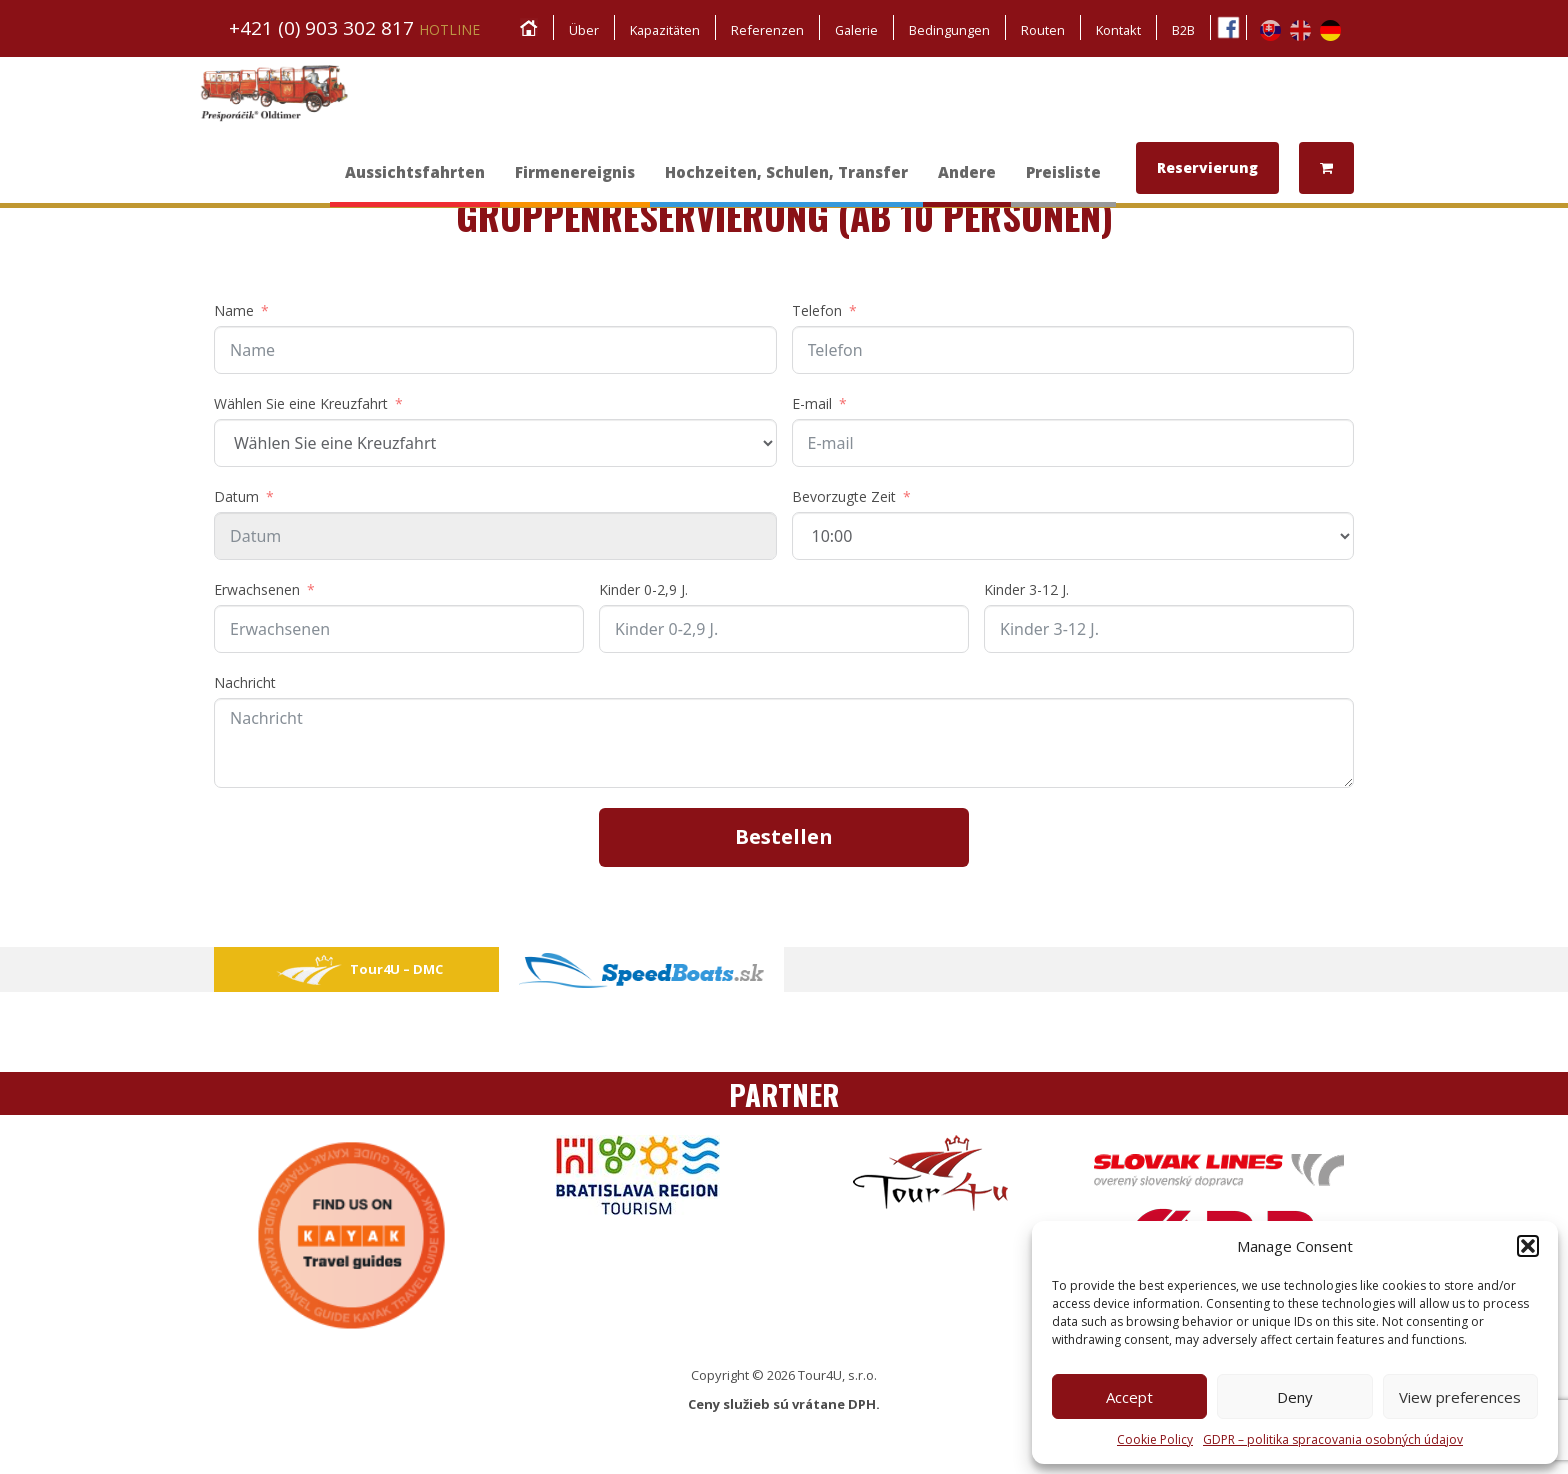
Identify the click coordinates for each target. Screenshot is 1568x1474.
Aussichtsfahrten (415, 182)
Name (234, 310)
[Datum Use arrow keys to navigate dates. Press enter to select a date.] (495, 536)
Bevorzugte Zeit (844, 496)
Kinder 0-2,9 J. (643, 589)
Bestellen (784, 836)
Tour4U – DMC (357, 969)
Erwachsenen (257, 589)
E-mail (812, 403)
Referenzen (763, 30)
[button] (1528, 1246)
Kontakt (1117, 30)
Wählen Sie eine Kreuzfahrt (301, 403)
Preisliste (1063, 182)
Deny (1295, 1397)
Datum (236, 496)
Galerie (853, 30)
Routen (1041, 30)
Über (576, 30)
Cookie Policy (1155, 1439)
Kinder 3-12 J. (1026, 589)
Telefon (817, 310)
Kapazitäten (659, 30)
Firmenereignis (575, 182)
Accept (1129, 1397)
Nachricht (245, 682)
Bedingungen (947, 30)
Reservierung (1207, 167)
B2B (1183, 30)
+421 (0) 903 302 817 (354, 28)
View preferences (1460, 1397)
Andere (967, 182)
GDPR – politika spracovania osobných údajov (1333, 1439)
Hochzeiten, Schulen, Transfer (786, 182)
